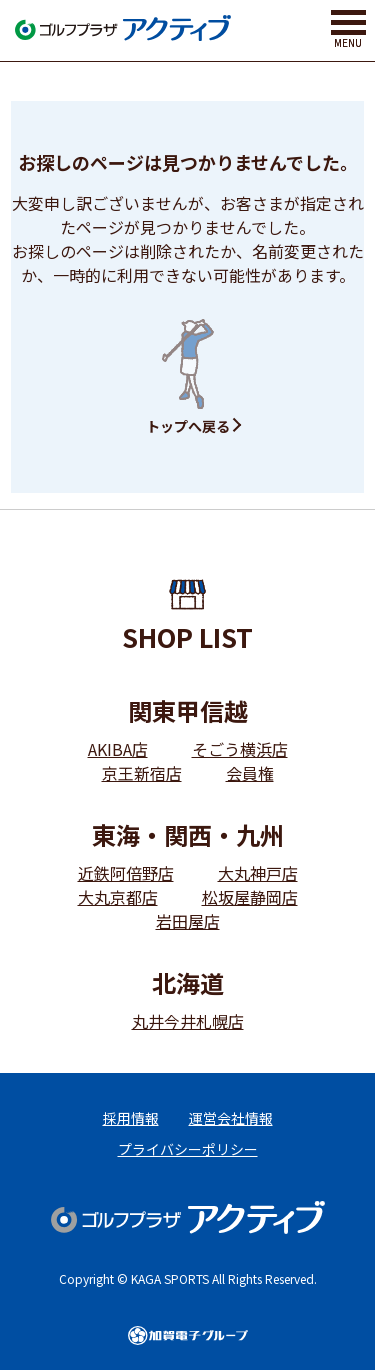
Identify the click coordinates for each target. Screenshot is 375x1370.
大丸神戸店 (258, 873)
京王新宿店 (142, 773)
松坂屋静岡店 (250, 897)
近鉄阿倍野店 (126, 873)
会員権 (250, 773)
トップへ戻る (188, 426)
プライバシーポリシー (188, 1149)
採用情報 (131, 1118)
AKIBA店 (118, 749)
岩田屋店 (188, 921)
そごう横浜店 (240, 749)
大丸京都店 (118, 897)
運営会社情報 (231, 1118)
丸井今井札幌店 (188, 1021)
